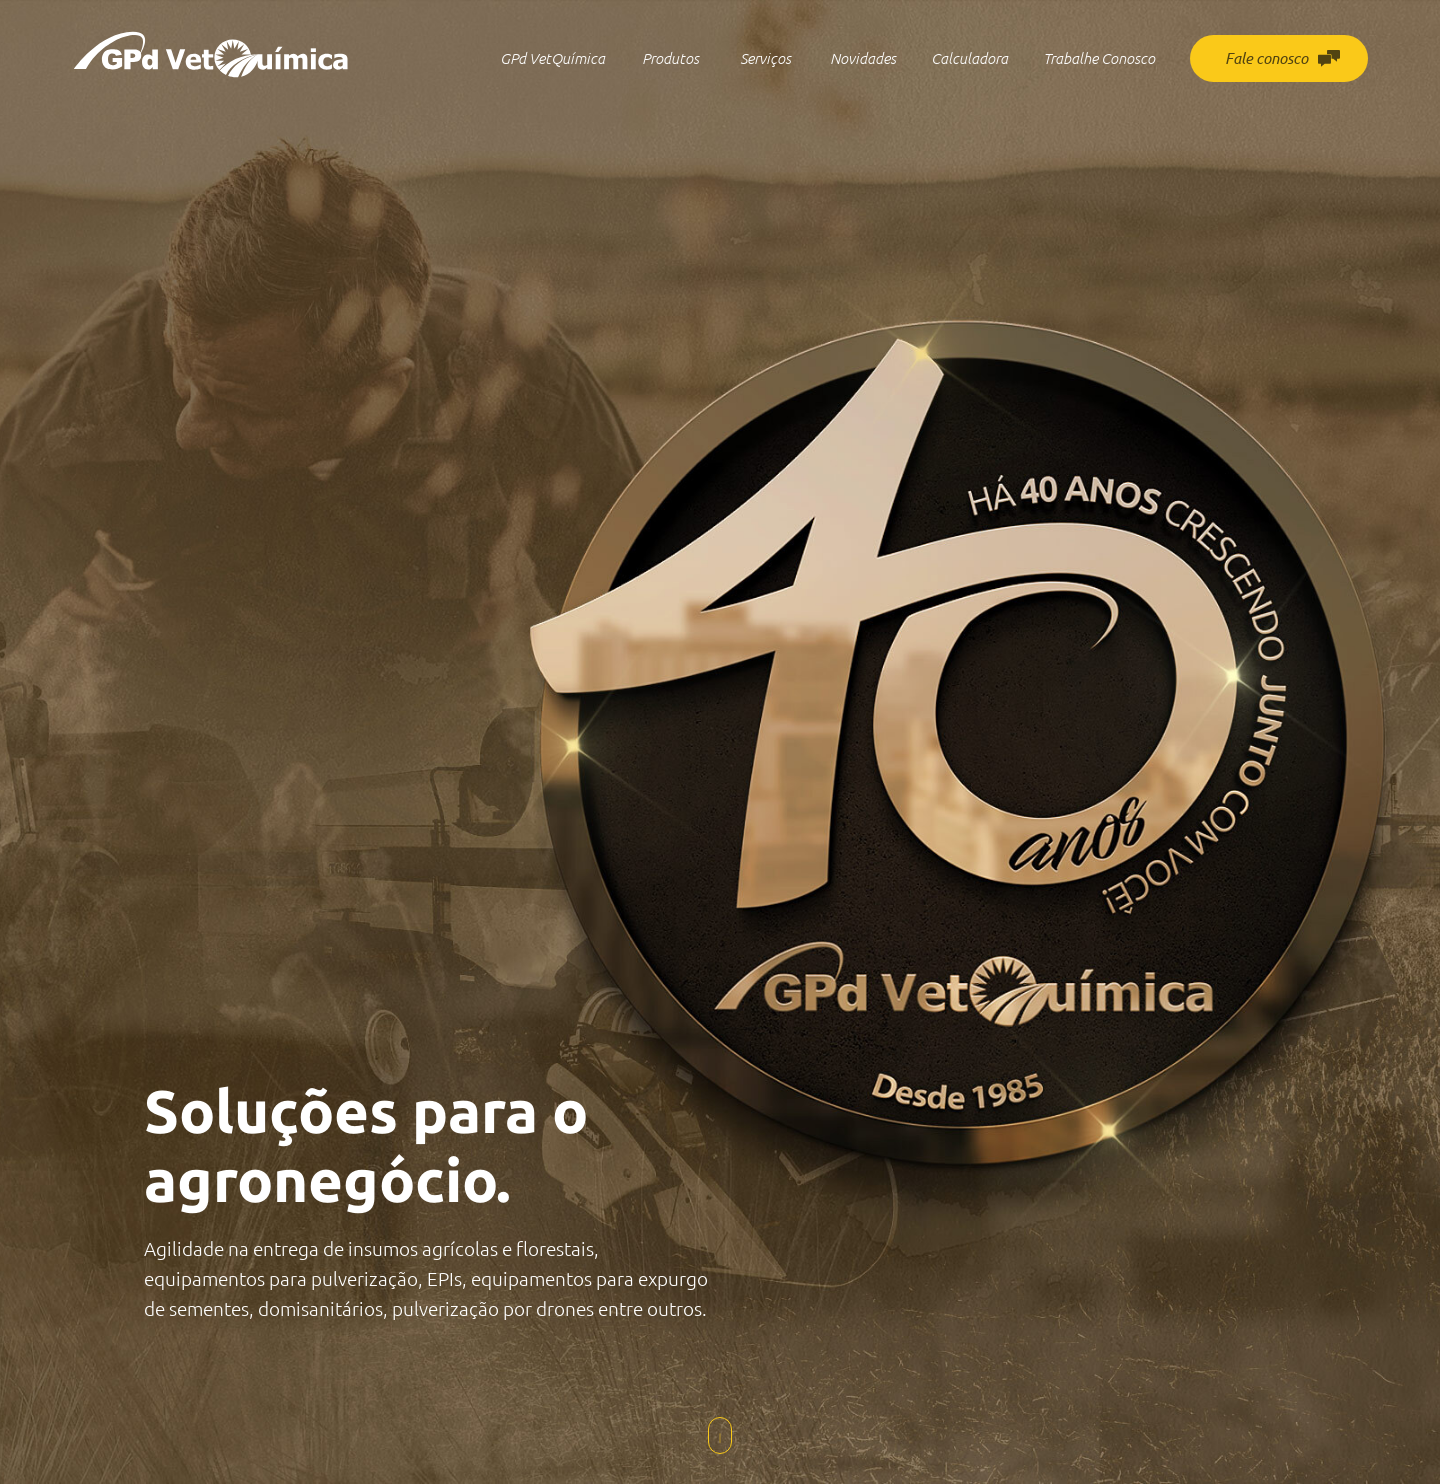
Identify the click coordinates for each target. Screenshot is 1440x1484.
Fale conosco (1282, 58)
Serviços (765, 58)
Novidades (863, 58)
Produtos (670, 58)
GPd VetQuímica (552, 58)
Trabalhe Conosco (1099, 58)
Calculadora (969, 58)
